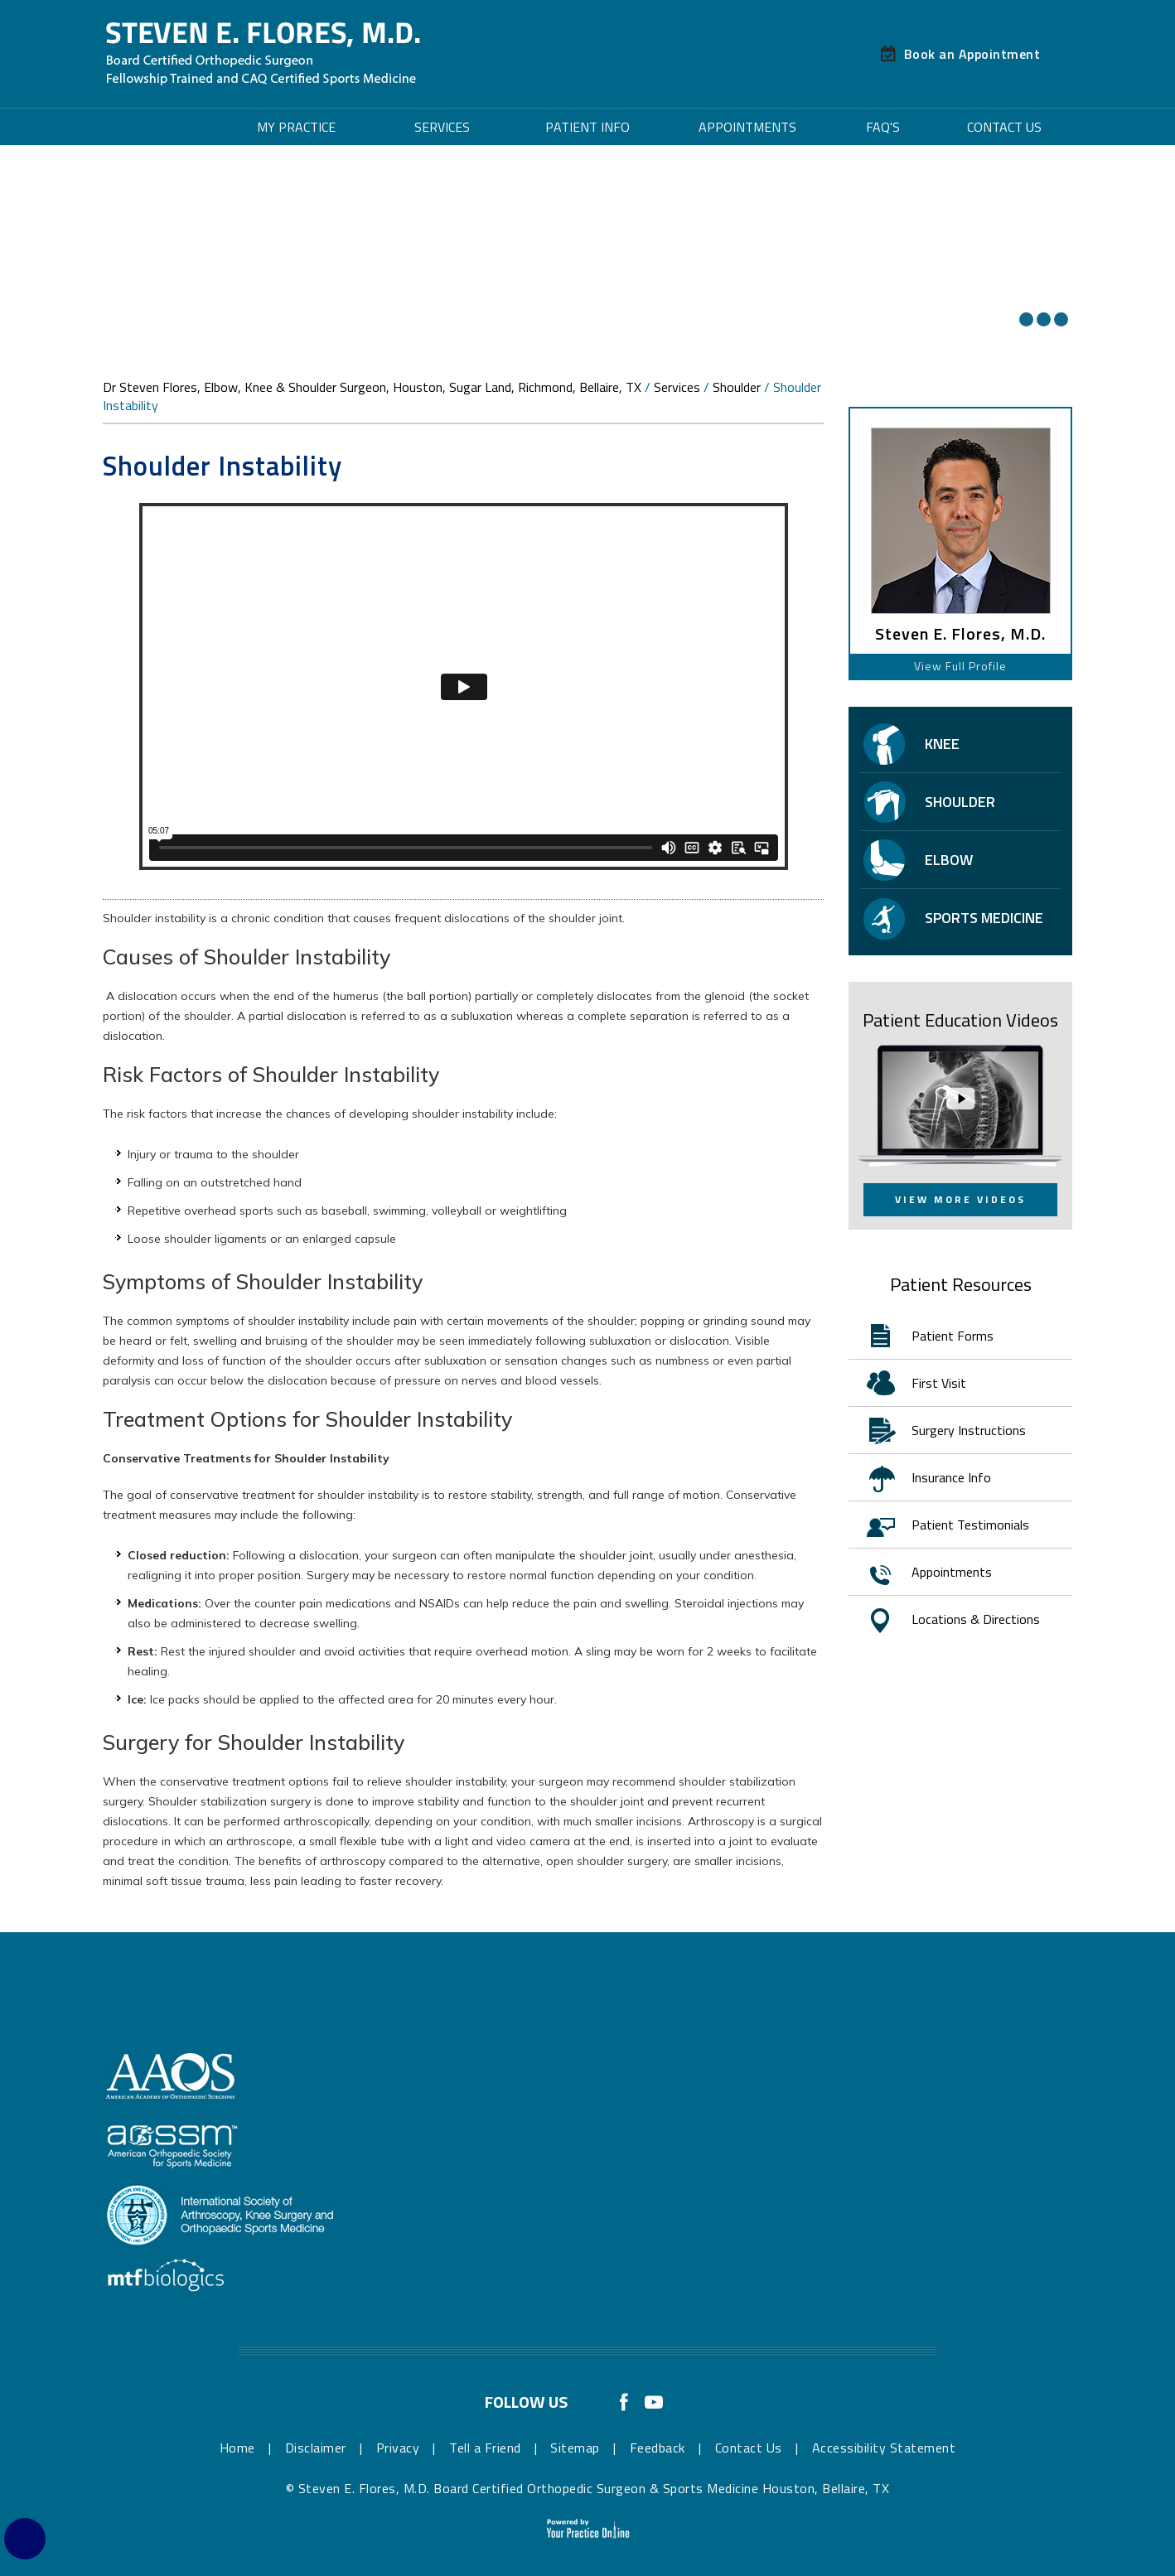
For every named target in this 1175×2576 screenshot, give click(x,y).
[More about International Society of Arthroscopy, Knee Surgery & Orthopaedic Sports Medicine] (220, 2214)
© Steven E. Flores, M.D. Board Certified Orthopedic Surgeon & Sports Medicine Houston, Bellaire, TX (588, 2488)
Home (161, 127)
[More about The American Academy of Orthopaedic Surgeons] (171, 2075)
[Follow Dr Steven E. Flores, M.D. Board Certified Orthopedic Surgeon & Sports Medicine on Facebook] (624, 2398)
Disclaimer (315, 2448)
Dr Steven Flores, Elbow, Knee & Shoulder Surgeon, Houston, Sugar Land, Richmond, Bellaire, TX (372, 387)
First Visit (938, 1383)
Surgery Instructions (968, 1430)
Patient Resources (961, 1284)
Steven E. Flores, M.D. (960, 634)
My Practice (296, 127)
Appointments (747, 127)
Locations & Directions (975, 1619)
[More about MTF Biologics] (166, 2284)
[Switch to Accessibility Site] (25, 2538)
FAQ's (883, 127)
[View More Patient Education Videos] (960, 1104)
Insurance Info (951, 1477)
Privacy (398, 2448)
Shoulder (737, 387)
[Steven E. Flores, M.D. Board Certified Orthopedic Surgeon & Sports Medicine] (263, 53)
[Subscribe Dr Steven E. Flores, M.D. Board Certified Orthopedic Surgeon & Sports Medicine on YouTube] (653, 2398)
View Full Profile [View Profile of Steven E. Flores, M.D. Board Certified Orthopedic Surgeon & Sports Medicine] (960, 665)
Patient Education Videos (960, 1020)
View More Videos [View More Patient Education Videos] (960, 1199)
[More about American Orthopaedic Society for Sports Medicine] (173, 2145)
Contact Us (1004, 127)
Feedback (657, 2448)
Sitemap (575, 2448)
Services (442, 127)
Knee (942, 743)
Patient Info (587, 127)
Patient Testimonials (970, 1524)
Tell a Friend (485, 2448)
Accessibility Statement (884, 2448)
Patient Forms (952, 1336)
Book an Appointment (972, 54)
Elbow (949, 859)
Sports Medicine (984, 917)
